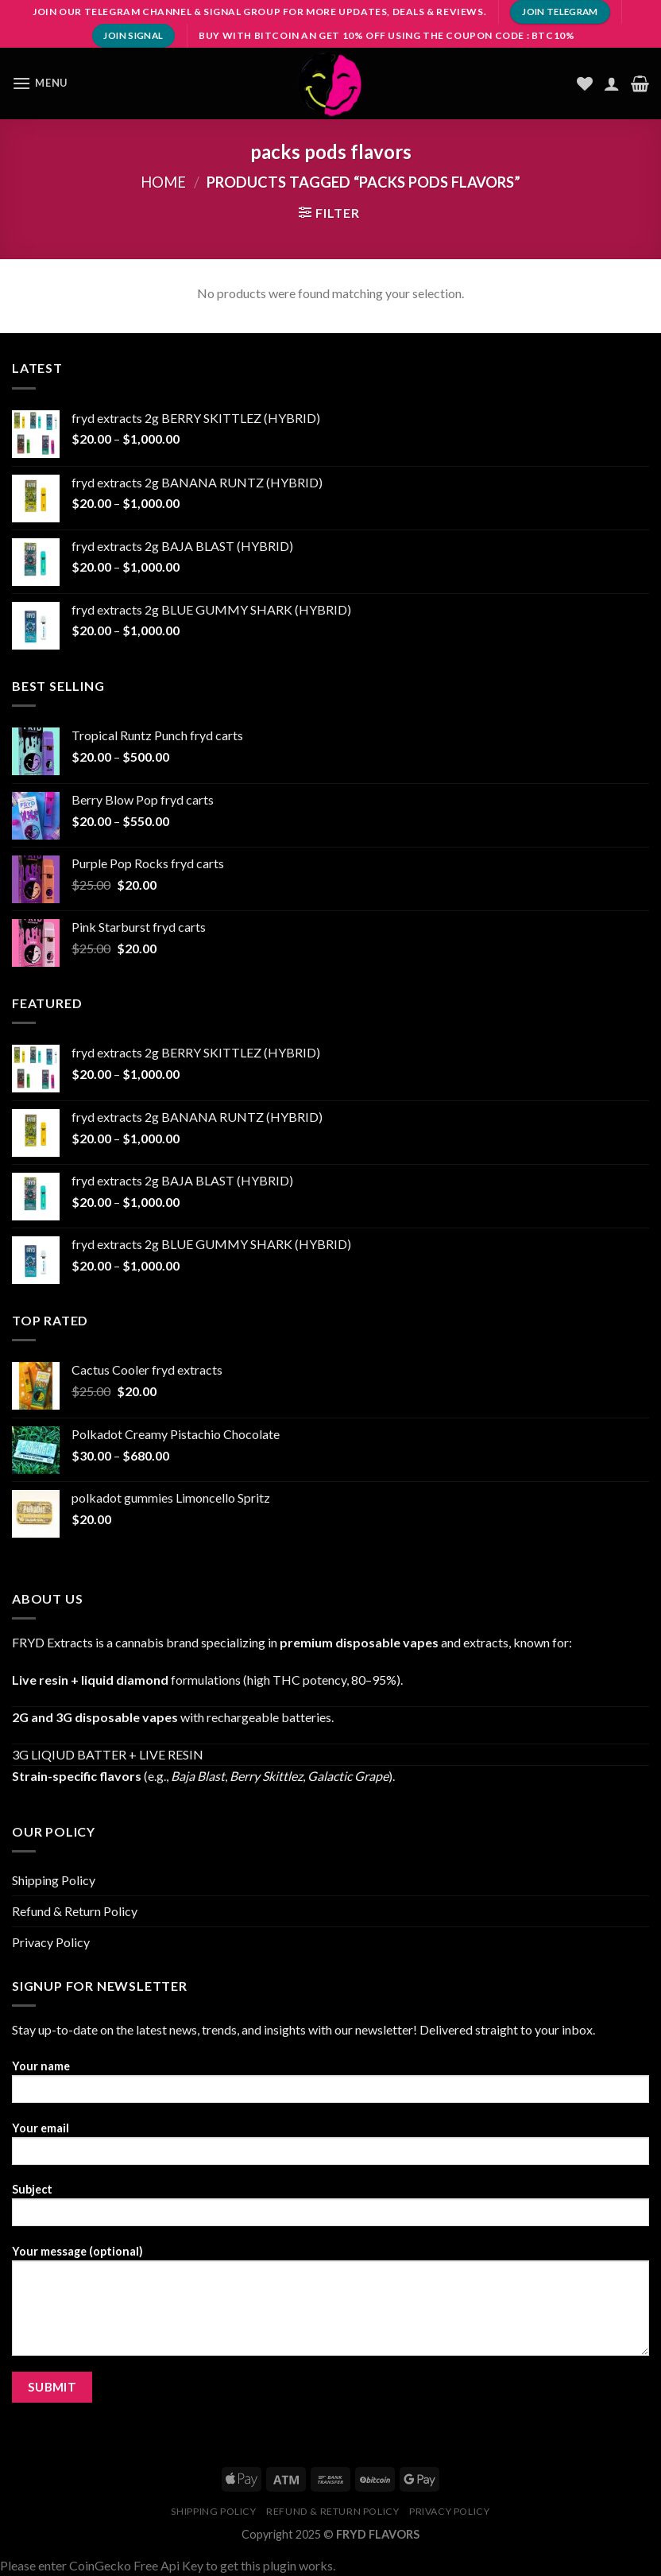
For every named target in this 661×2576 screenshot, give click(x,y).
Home (163, 182)
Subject (330, 2209)
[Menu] (40, 83)
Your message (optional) (330, 2305)
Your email (330, 2148)
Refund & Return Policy (74, 1910)
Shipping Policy (53, 1879)
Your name (330, 2086)
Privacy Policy (51, 1941)
